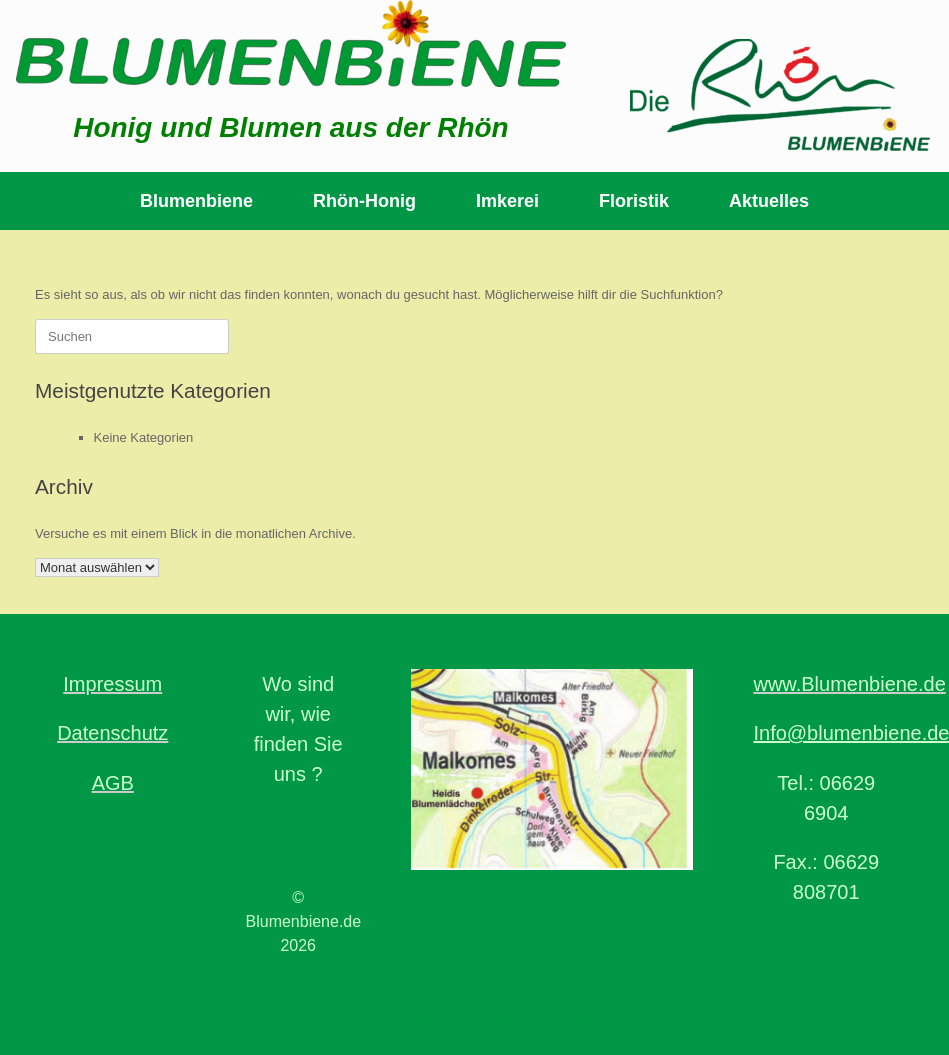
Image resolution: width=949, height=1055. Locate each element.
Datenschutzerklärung (415, 1016)
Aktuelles (769, 201)
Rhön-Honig (364, 201)
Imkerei (507, 201)
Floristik (634, 201)
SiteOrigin (564, 1016)
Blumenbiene (196, 201)
